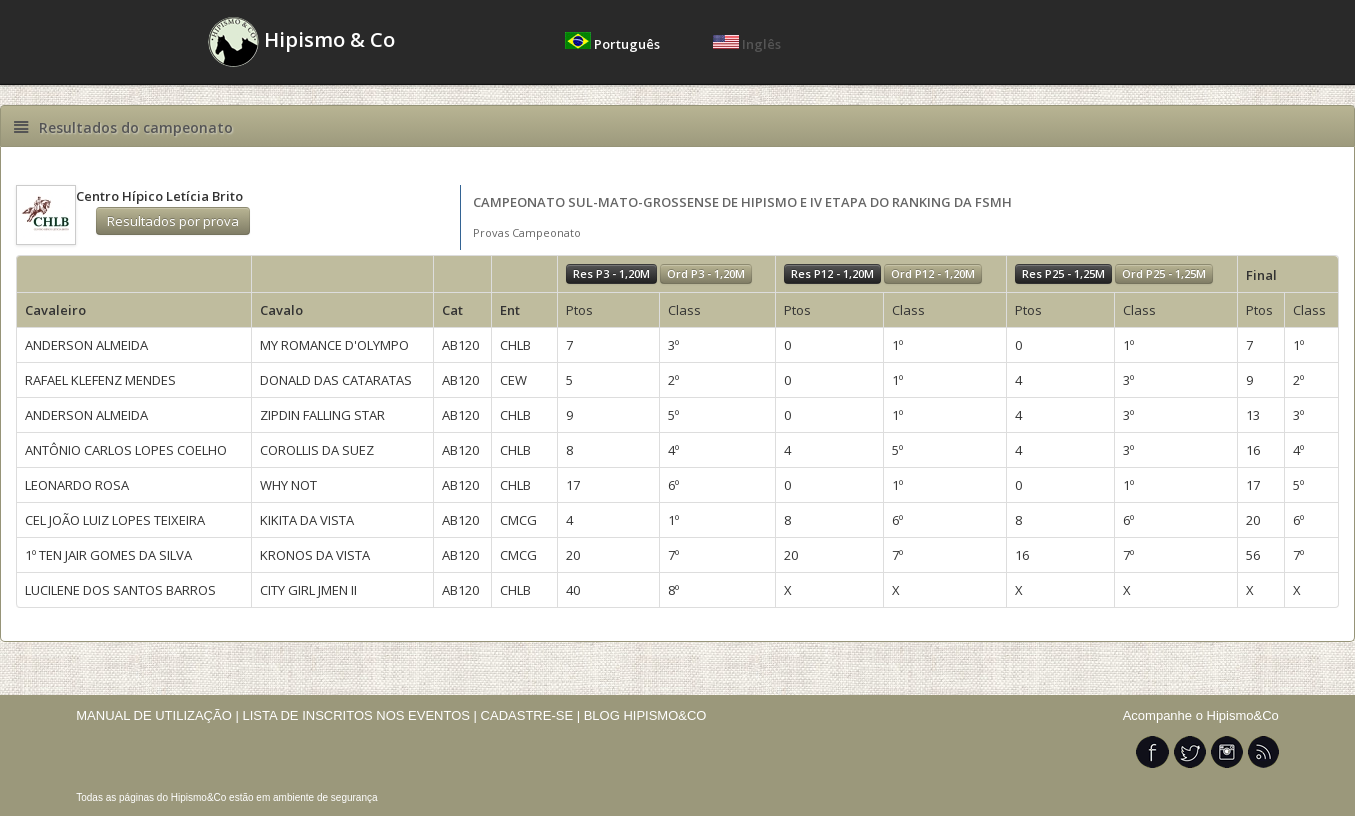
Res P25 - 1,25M (1063, 273)
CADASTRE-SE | (532, 715)
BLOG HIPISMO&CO (645, 715)
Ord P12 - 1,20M (933, 273)
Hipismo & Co (301, 42)
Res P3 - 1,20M (611, 273)
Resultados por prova (173, 221)
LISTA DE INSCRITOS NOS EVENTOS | (359, 715)
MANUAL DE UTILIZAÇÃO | (157, 715)
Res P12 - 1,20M (832, 273)
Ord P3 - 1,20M (706, 273)
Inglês (747, 44)
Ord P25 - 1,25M (1164, 273)
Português (614, 44)
